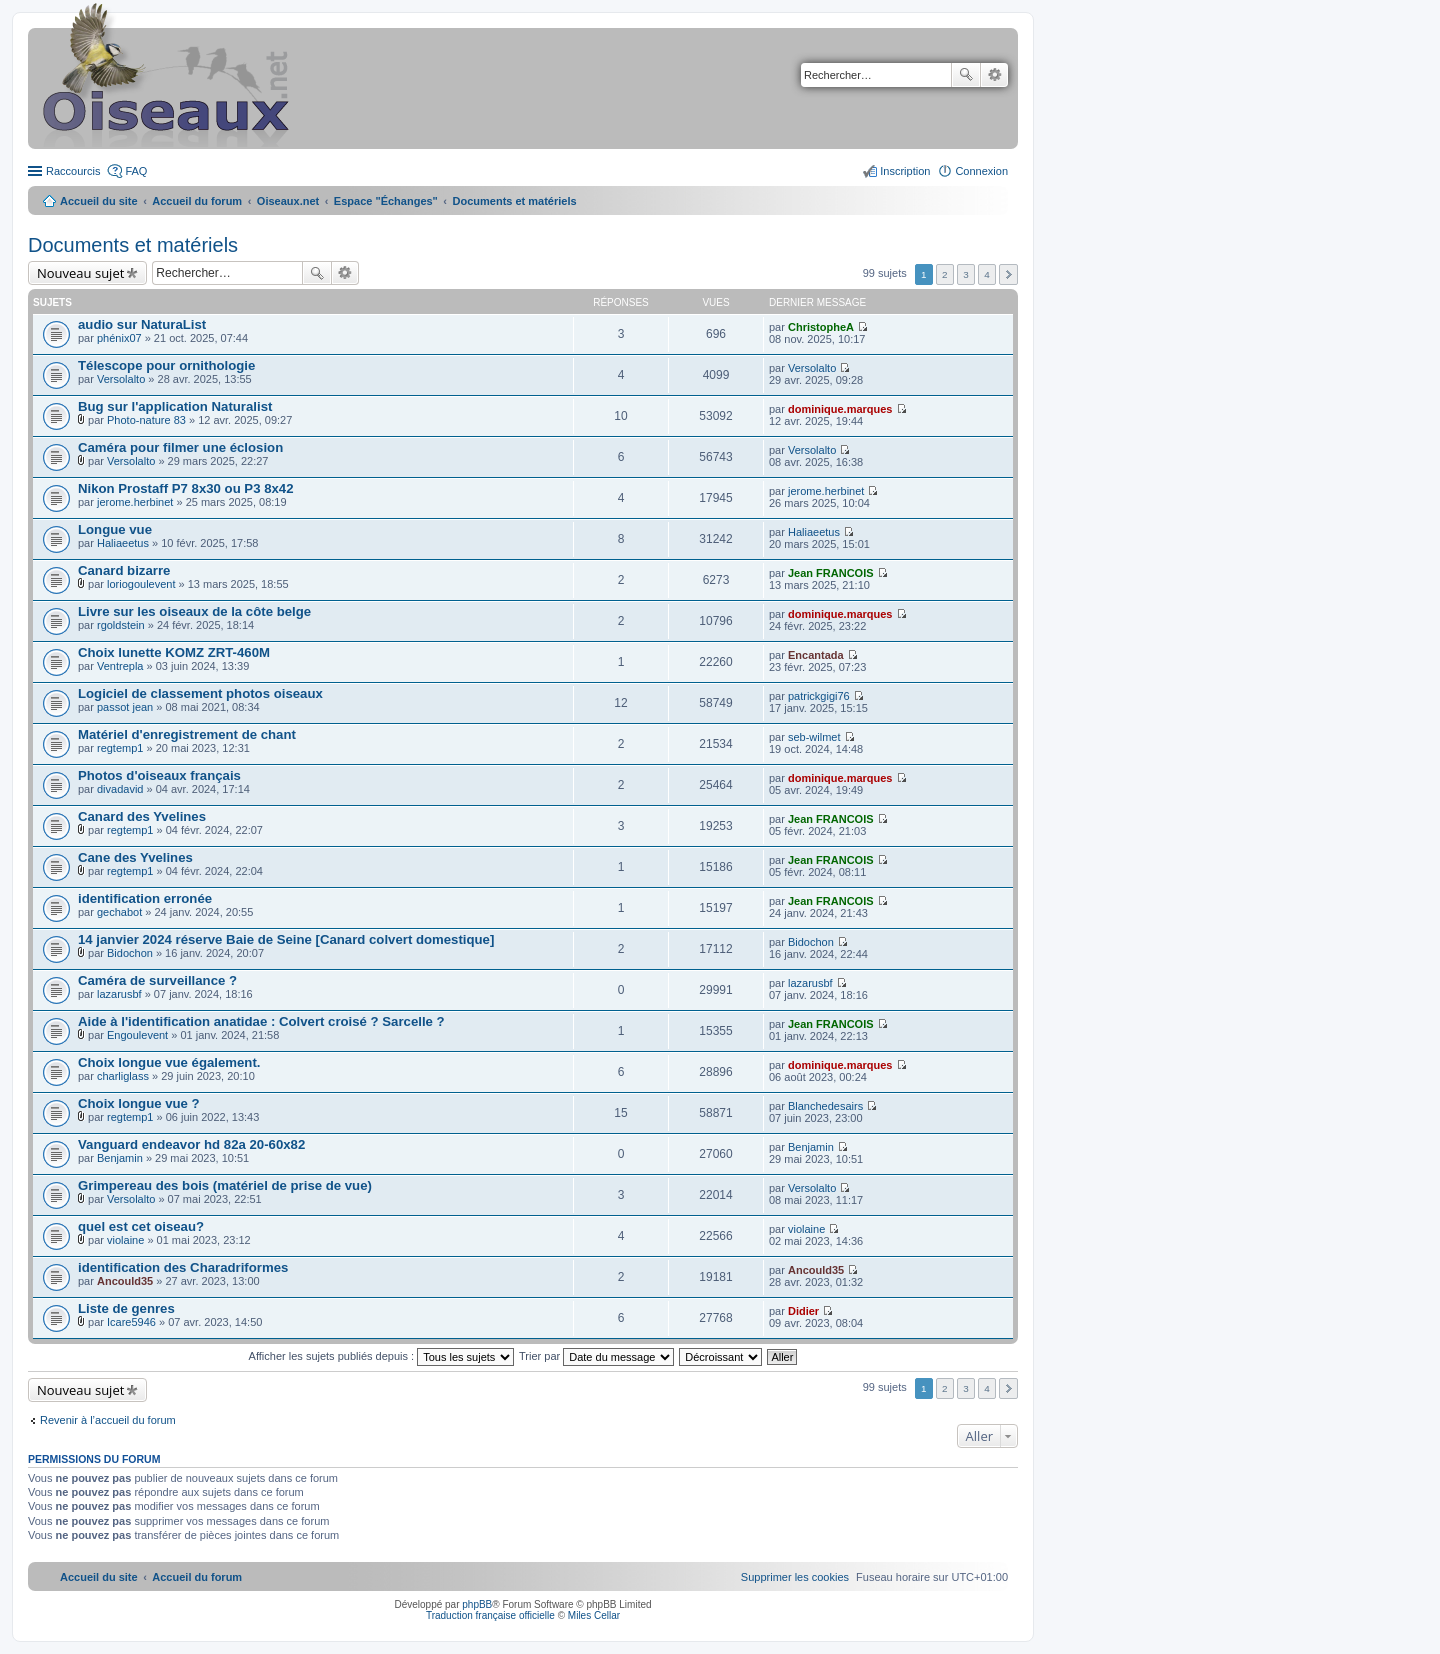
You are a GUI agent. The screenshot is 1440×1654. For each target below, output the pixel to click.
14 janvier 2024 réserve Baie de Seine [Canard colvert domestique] (286, 939)
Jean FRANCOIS (831, 573)
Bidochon (130, 953)
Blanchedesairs (825, 1106)
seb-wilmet (814, 737)
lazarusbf (119, 994)
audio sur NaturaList (142, 324)
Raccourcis (73, 171)
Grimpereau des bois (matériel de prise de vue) (225, 1185)
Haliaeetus (123, 543)
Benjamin (120, 1158)
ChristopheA (821, 327)
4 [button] (987, 274)
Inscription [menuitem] (905, 171)
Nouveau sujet (80, 273)
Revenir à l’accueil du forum (108, 1420)
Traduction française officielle (490, 1615)
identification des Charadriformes (183, 1267)
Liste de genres (126, 1308)
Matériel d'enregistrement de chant (187, 734)
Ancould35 (125, 1281)
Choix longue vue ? (139, 1103)
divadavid (120, 789)
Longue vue (115, 529)
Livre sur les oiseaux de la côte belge (194, 611)
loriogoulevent (141, 584)
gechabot (119, 912)
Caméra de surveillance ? (157, 980)
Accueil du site (99, 201)
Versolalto (121, 379)
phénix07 (119, 338)
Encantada (816, 655)
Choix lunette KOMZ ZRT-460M (174, 652)
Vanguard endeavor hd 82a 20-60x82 (191, 1144)
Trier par (596, 1356)
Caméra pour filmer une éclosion (180, 447)
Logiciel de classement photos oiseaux (200, 693)
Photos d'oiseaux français (159, 775)
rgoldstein (121, 625)
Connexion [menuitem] (981, 171)
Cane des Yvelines (135, 857)
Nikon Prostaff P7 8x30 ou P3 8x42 (186, 488)
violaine (125, 1240)
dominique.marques (840, 409)
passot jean (125, 707)
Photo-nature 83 (146, 420)
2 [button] (945, 274)
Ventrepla (120, 666)
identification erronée (145, 898)
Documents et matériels (133, 245)
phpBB (477, 1604)
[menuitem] (795, 1577)
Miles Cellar (594, 1615)
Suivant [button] (1008, 274)
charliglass (123, 1076)
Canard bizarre (124, 570)
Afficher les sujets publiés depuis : (382, 1356)
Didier (803, 1311)
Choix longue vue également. (169, 1062)
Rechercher (966, 75)
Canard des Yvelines (142, 816)
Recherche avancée (994, 75)
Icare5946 (131, 1322)
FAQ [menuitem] (136, 171)
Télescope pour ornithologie (166, 365)
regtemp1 (120, 748)
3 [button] (966, 274)
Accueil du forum (197, 201)
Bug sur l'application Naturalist (175, 406)
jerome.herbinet (135, 502)
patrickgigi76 (819, 696)
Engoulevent (137, 1035)
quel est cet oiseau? (141, 1226)
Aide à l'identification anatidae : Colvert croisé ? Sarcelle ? (261, 1021)
